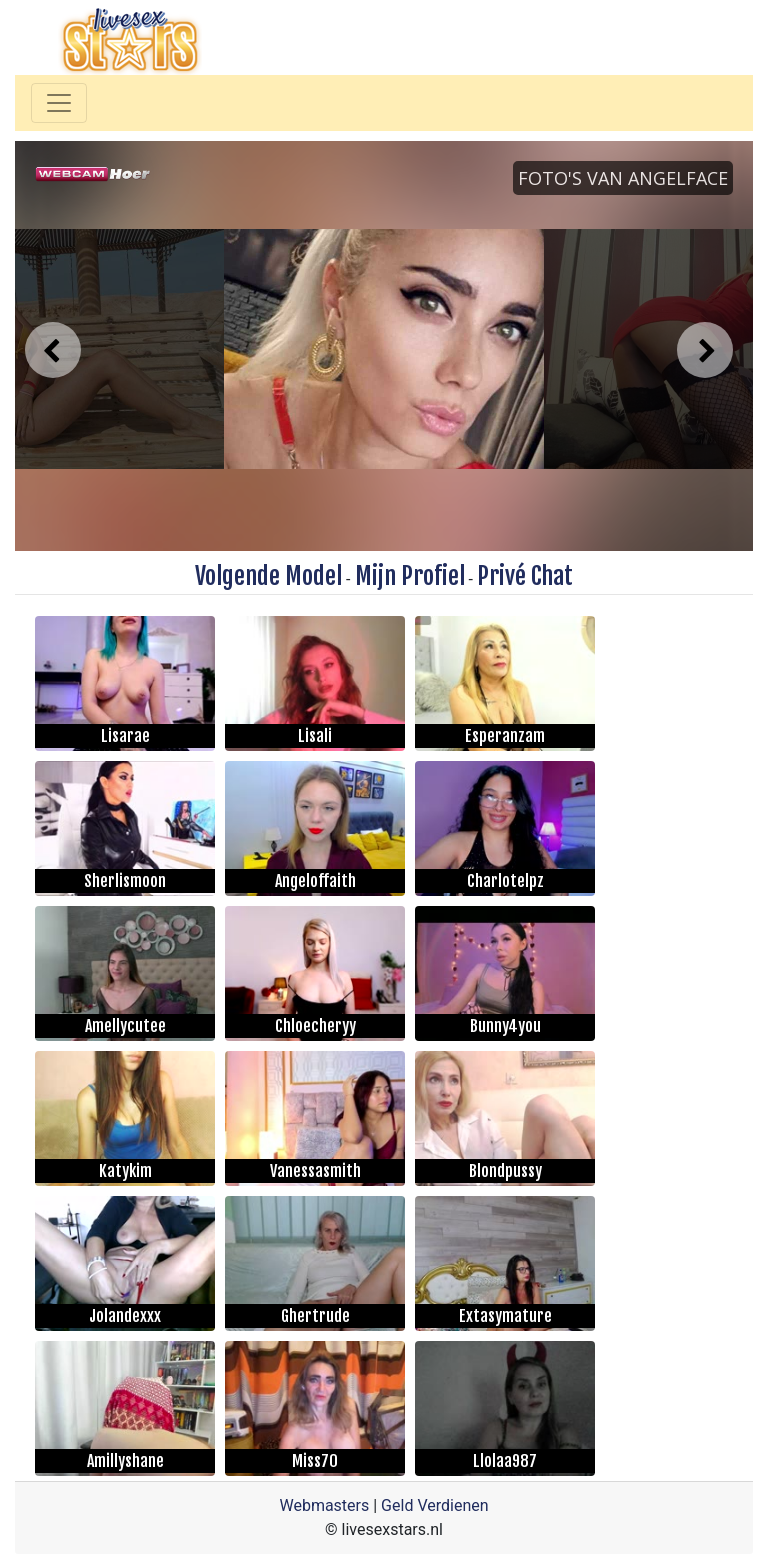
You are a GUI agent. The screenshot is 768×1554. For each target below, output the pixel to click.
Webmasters (324, 1505)
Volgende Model (268, 576)
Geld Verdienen (434, 1505)
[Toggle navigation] (59, 103)
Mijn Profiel (410, 576)
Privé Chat (525, 576)
